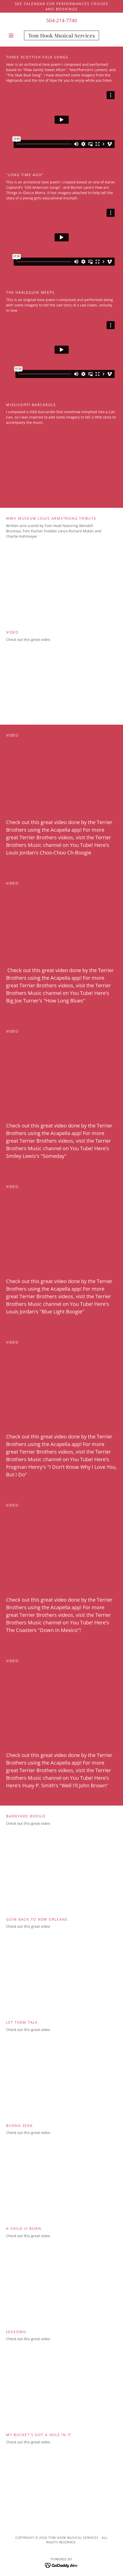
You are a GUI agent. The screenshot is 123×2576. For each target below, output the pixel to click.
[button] (14, 35)
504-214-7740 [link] (61, 20)
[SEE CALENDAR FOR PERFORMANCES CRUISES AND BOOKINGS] (61, 6)
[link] (61, 35)
